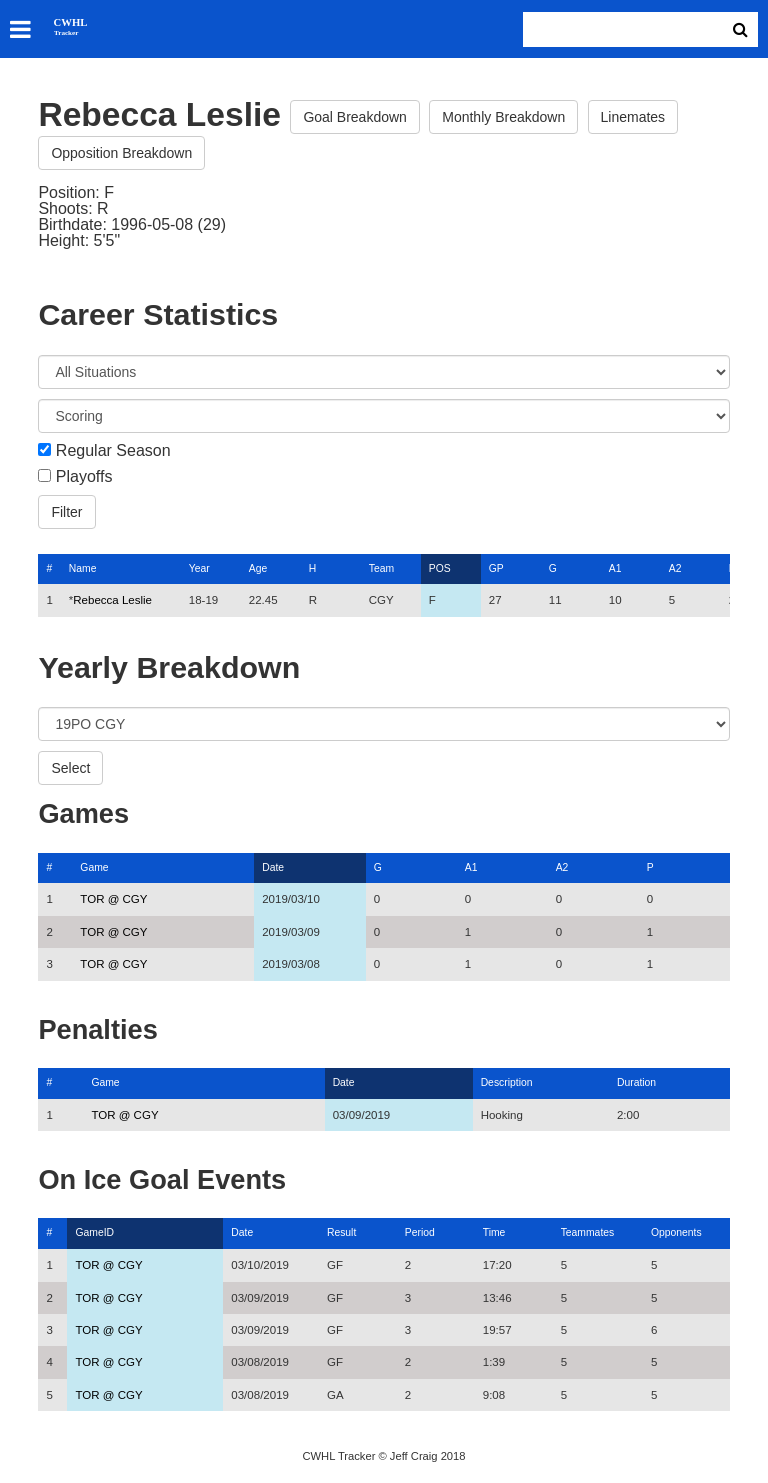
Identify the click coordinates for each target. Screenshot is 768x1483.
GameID (94, 1232)
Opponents (676, 1232)
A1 (615, 568)
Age (258, 568)
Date (273, 867)
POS (440, 568)
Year (199, 568)
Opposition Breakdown (121, 153)
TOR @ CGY (113, 899)
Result (341, 1232)
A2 (675, 568)
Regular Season (113, 451)
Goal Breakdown (355, 117)
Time (494, 1232)
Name (83, 568)
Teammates (588, 1232)
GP (496, 568)
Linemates (633, 117)
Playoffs (84, 477)
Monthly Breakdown (503, 117)
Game (94, 867)
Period (420, 1232)
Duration (636, 1082)
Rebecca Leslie (112, 600)
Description (507, 1082)
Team (381, 568)
